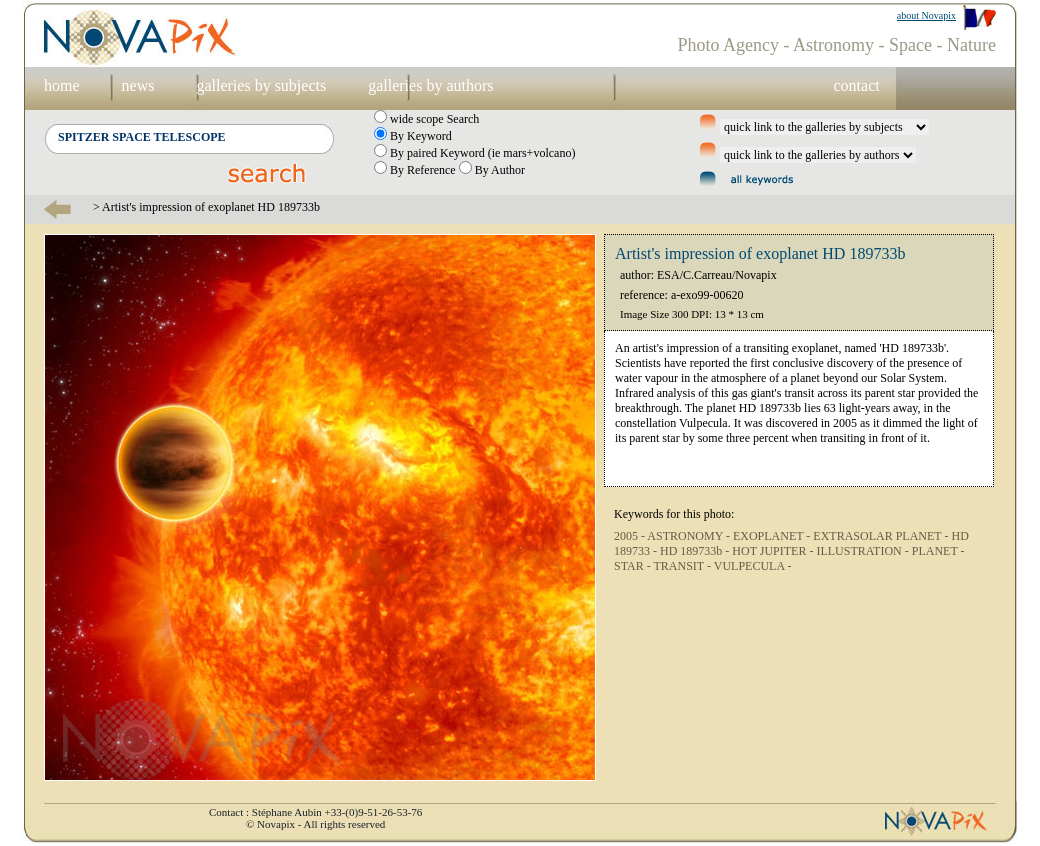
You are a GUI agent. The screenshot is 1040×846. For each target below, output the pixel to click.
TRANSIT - (684, 566)
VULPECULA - (753, 566)
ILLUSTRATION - (863, 551)
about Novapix (926, 15)
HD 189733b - (696, 551)
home (62, 85)
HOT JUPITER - (774, 551)
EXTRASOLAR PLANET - (882, 536)
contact (856, 85)
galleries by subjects (261, 85)
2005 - (630, 536)
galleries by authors (430, 85)
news (138, 85)
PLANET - (938, 551)
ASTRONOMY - (690, 536)
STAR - (634, 566)
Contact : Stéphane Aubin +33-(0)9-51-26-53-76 (315, 812)
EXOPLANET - (773, 536)
